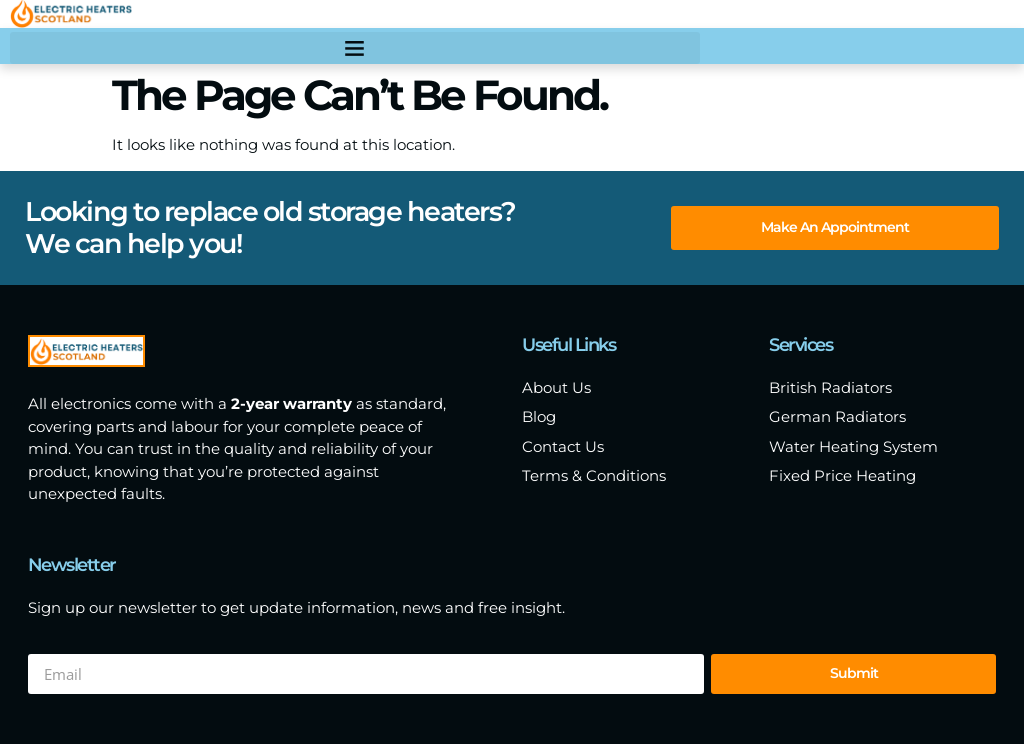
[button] (355, 48)
